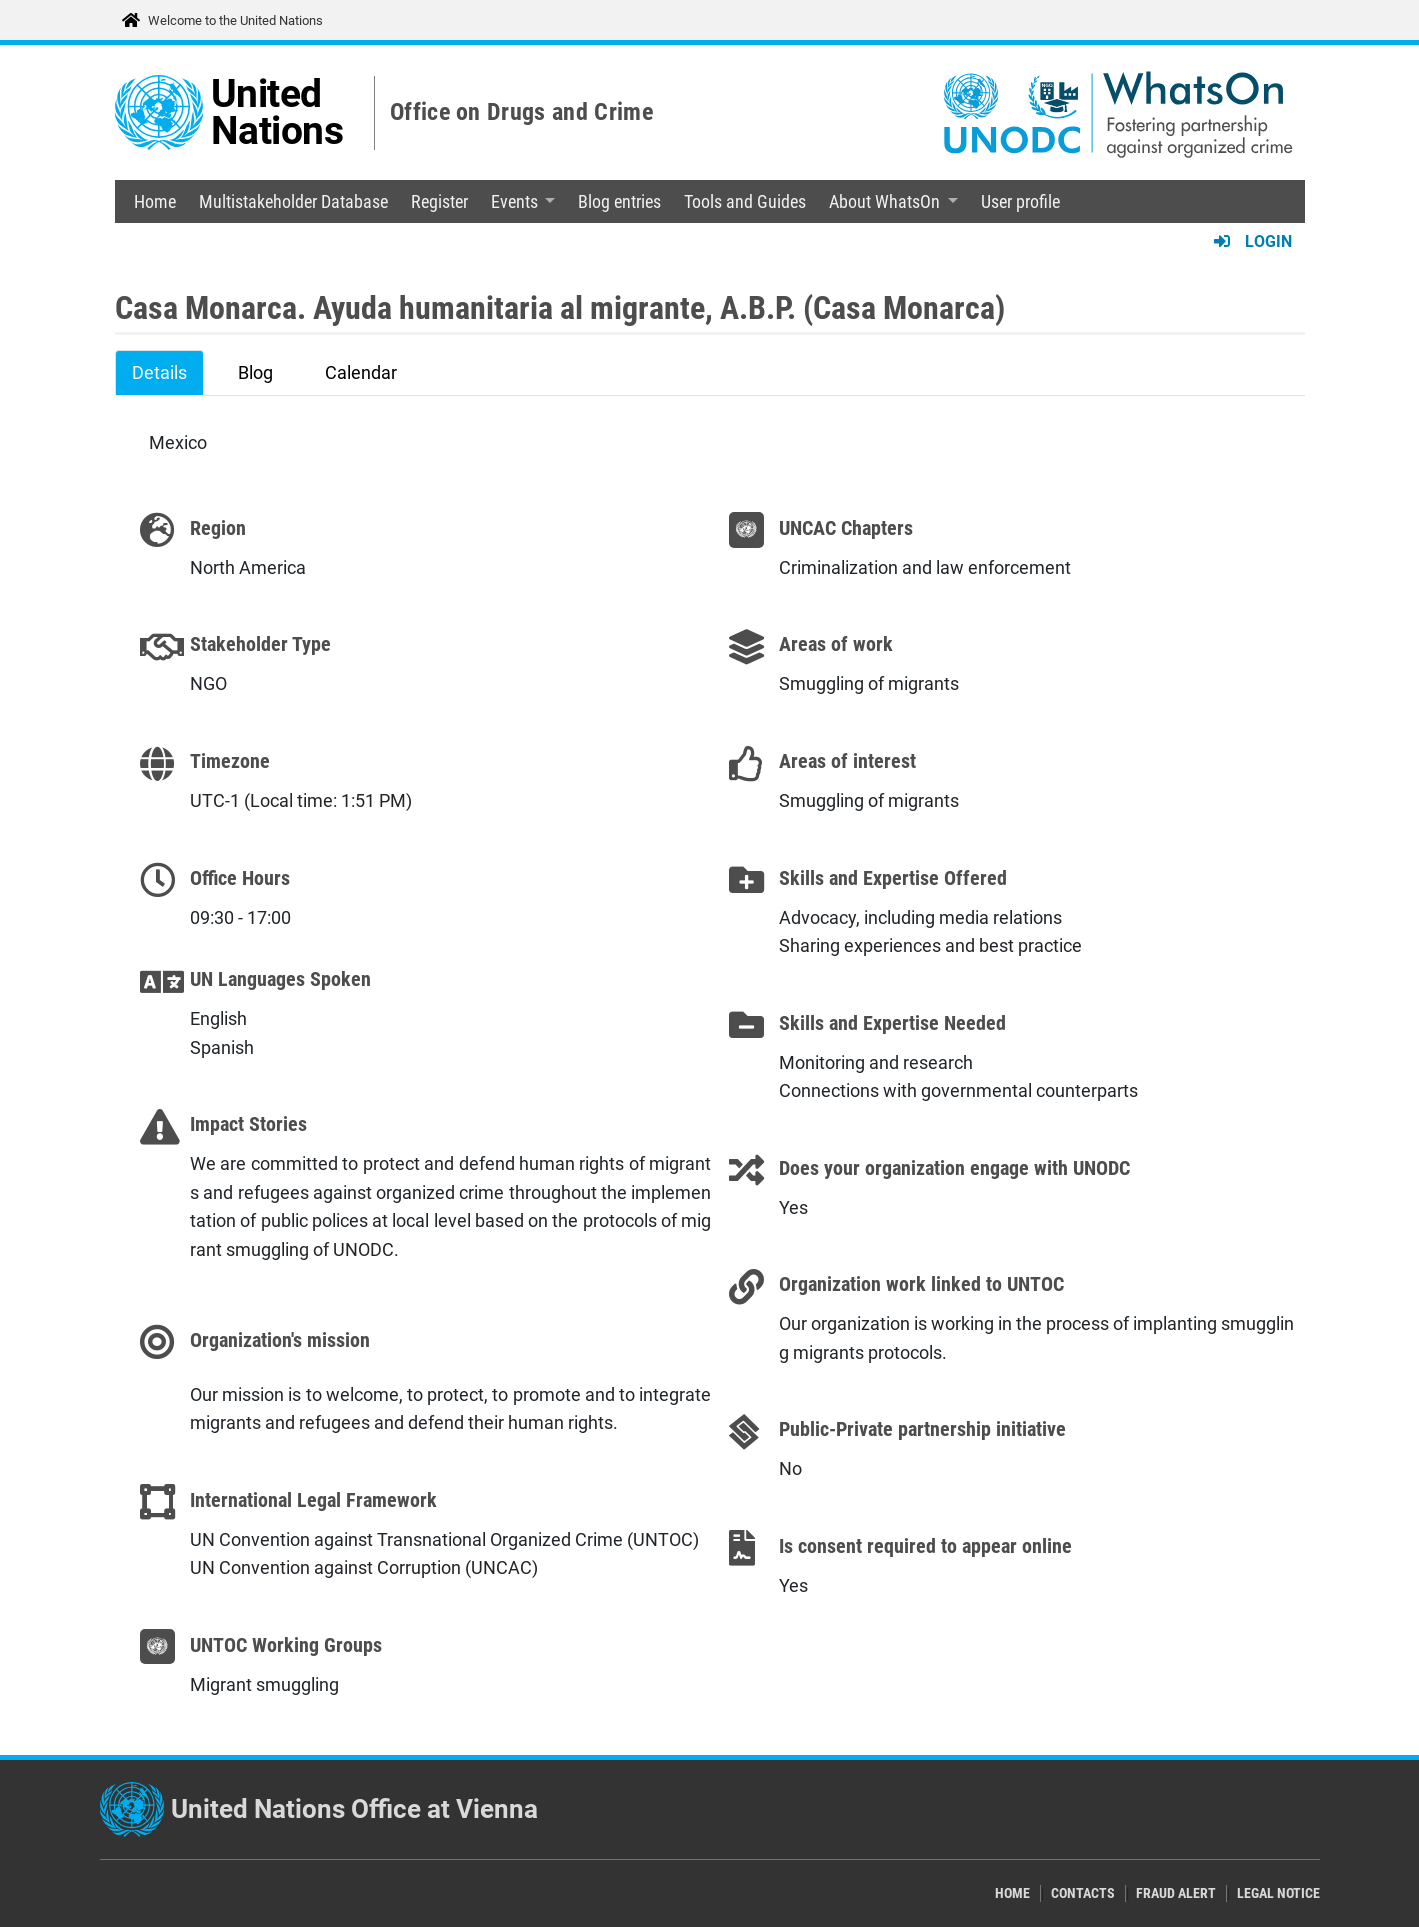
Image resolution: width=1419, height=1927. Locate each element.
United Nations (277, 112)
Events (514, 202)
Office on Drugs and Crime (521, 112)
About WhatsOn (884, 202)
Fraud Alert (1176, 1893)
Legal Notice (1278, 1893)
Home (155, 202)
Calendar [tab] (361, 373)
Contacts (1083, 1893)
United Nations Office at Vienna (354, 1809)
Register (439, 202)
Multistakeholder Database (293, 202)
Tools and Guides (745, 202)
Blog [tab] (255, 373)
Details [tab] (159, 373)
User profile (1020, 202)
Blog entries (619, 202)
